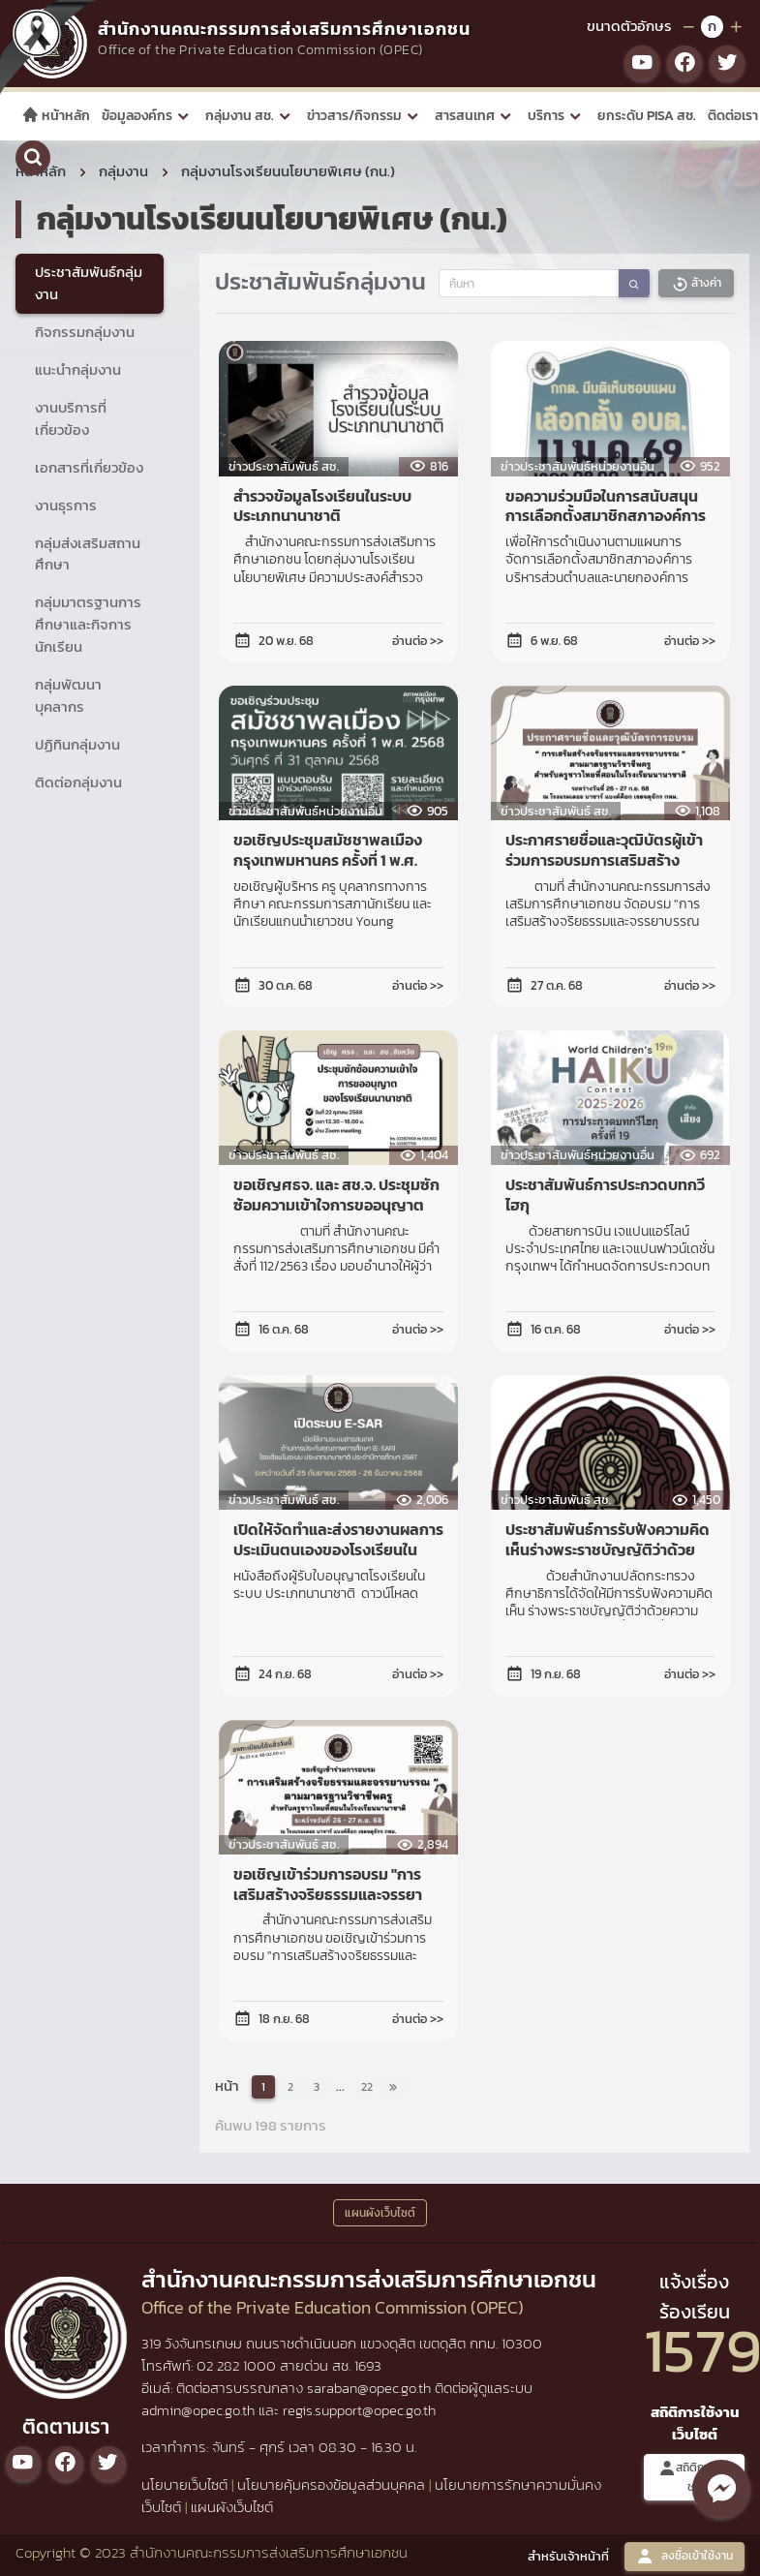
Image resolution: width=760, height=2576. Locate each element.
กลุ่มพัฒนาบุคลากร (68, 695)
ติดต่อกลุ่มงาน (78, 782)
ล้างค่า (696, 283)
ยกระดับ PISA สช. (646, 116)
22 (367, 2087)
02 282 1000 (238, 2365)
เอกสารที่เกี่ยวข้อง (89, 467)
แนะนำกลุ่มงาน (78, 369)
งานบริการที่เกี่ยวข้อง (70, 418)
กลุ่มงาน (123, 171)
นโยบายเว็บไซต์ (184, 2484)
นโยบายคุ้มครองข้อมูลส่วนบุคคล (331, 2484)
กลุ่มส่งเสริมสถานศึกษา (87, 554)
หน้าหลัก (55, 116)
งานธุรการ (66, 505)
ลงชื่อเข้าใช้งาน (684, 2556)
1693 (367, 2365)
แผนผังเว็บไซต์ (232, 2507)
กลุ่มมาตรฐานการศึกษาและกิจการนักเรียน (88, 624)
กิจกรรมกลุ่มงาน (85, 332)
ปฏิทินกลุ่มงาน (77, 744)
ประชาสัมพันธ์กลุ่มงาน (88, 283)
